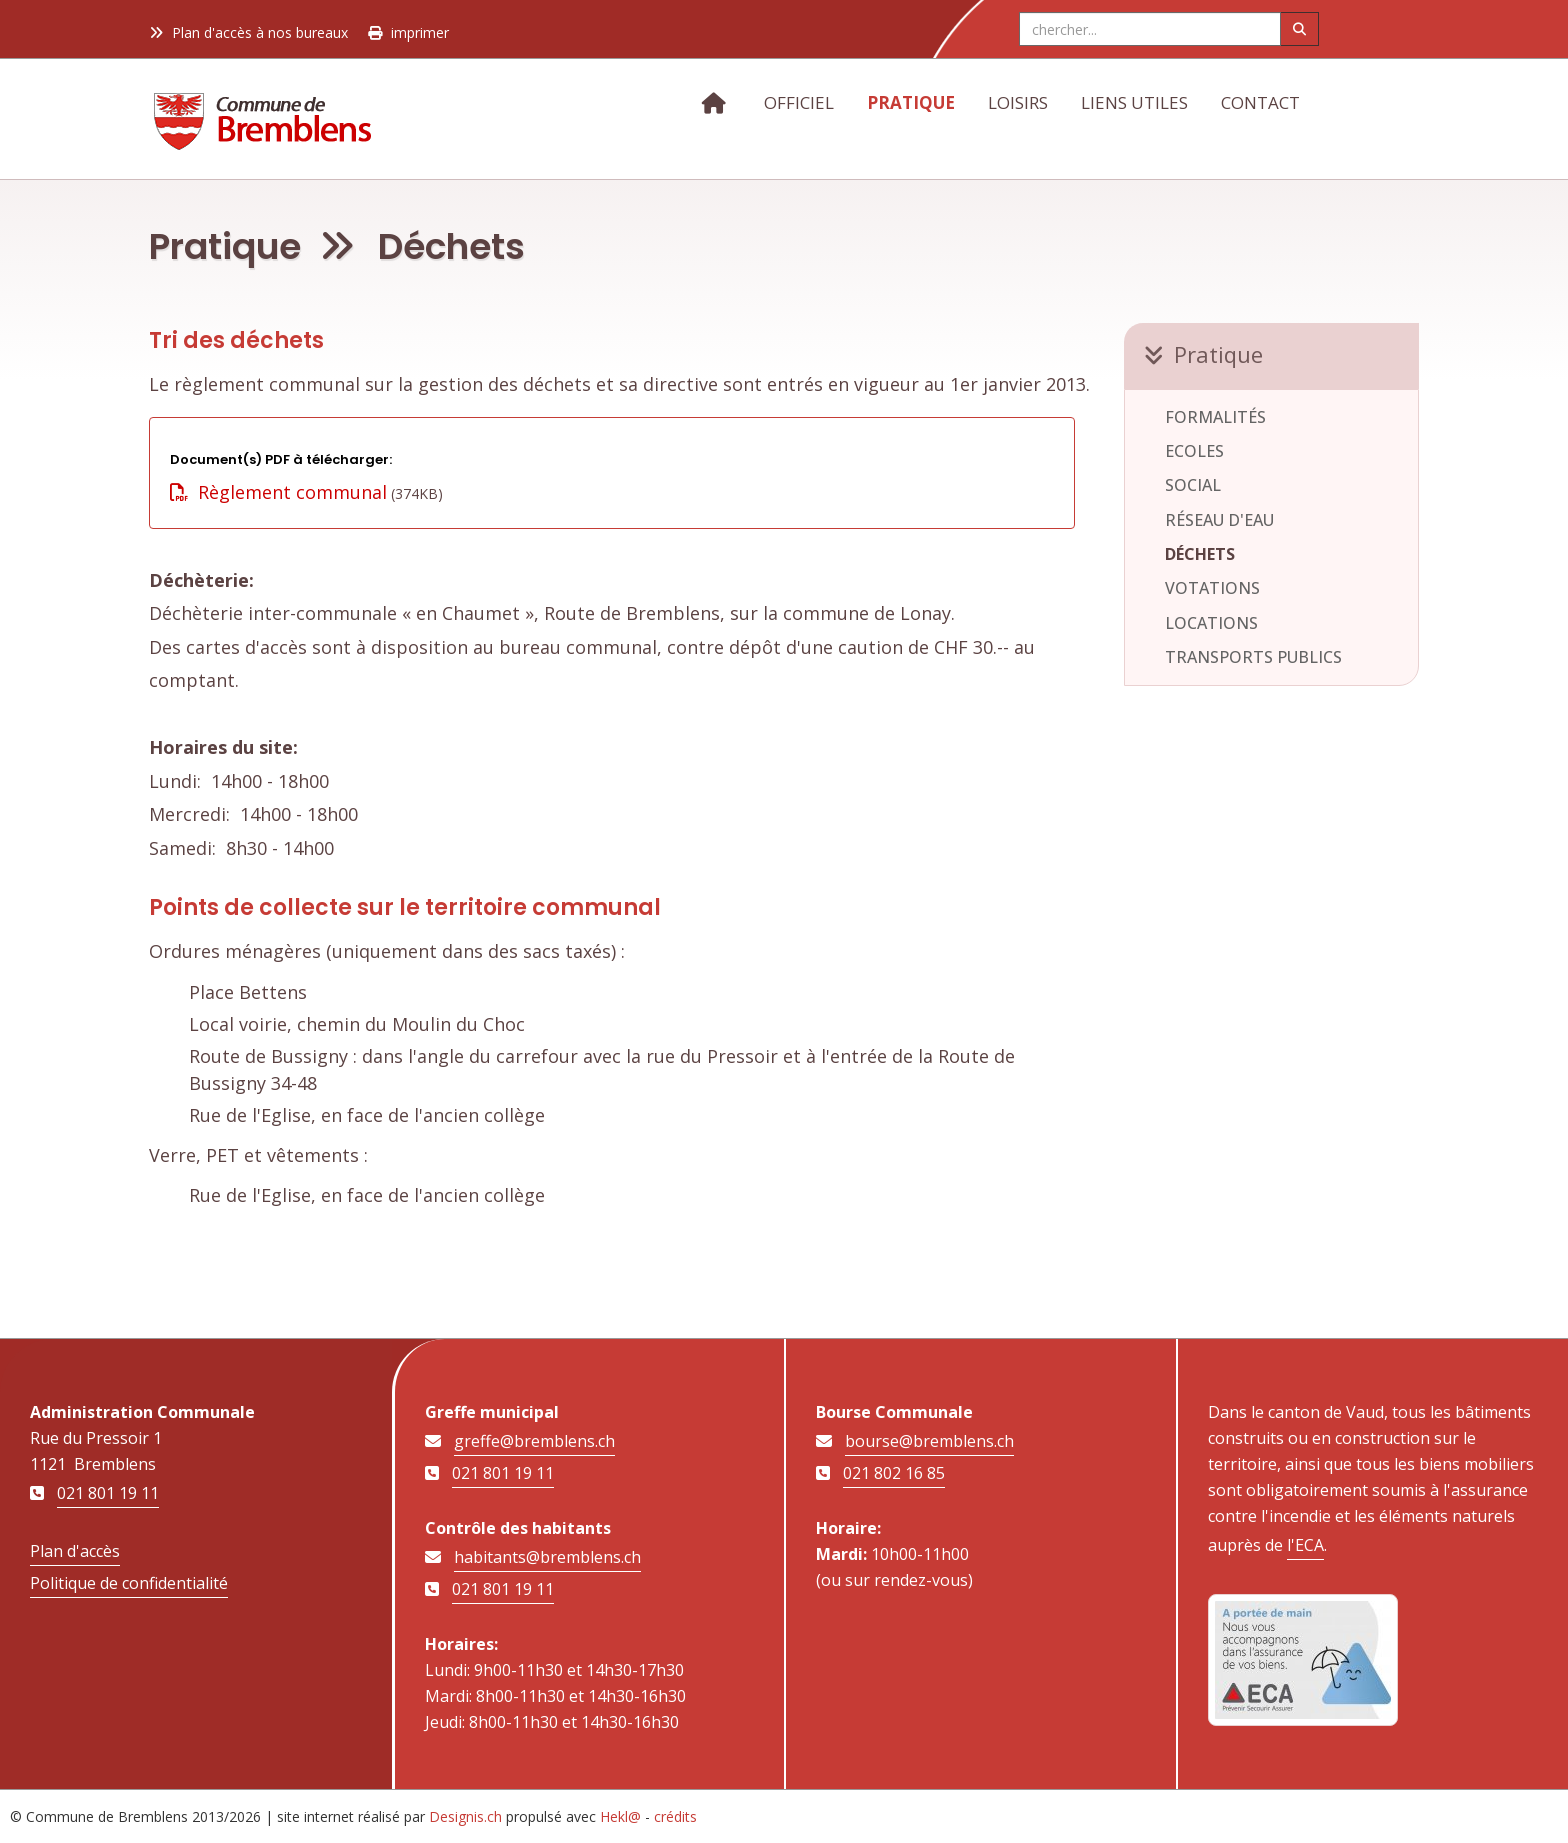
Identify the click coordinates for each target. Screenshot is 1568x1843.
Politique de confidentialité (129, 1583)
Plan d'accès (75, 1551)
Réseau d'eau (1219, 520)
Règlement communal (278, 492)
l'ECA (1305, 1545)
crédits (675, 1816)
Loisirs (1018, 102)
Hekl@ (620, 1816)
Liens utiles (1134, 102)
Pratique (911, 102)
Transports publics (1253, 657)
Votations (1212, 588)
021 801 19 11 (108, 1493)
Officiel (799, 102)
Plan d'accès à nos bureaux (248, 32)
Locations (1211, 623)
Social (1193, 485)
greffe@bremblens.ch (534, 1441)
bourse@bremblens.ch (929, 1441)
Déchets (1200, 554)
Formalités (1215, 417)
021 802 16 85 (894, 1473)
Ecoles (1194, 451)
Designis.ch (465, 1816)
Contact (1260, 102)
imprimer (408, 32)
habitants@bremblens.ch (547, 1557)
